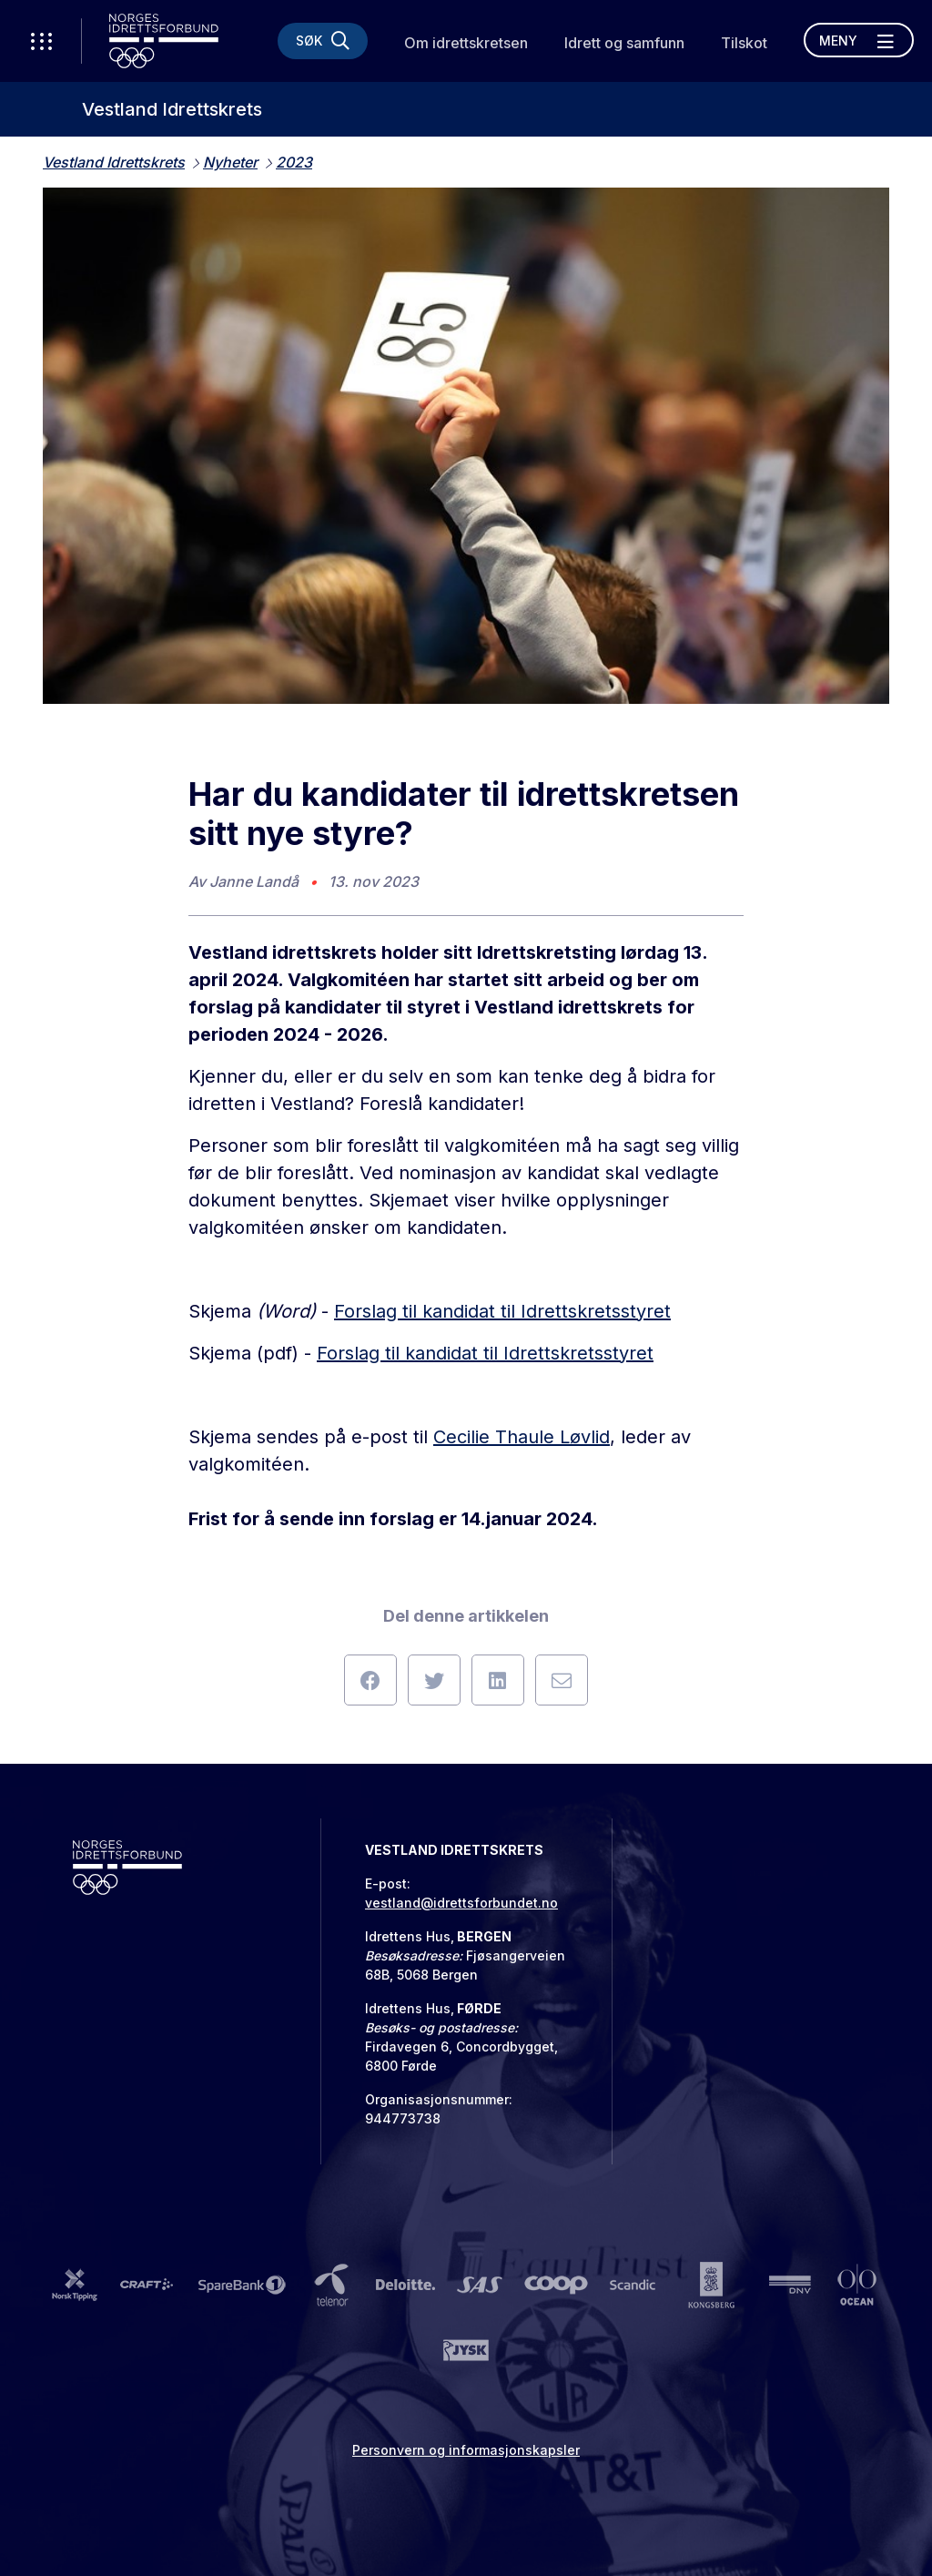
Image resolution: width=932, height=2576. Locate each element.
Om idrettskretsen (466, 43)
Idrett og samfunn (624, 43)
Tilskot (744, 43)
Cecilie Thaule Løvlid (521, 1437)
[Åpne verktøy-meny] (41, 41)
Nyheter (230, 162)
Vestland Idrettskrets (172, 109)
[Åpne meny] (859, 40)
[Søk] (323, 41)
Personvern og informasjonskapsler (466, 2450)
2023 (294, 162)
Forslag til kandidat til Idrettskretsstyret (502, 1311)
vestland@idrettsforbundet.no (461, 1902)
